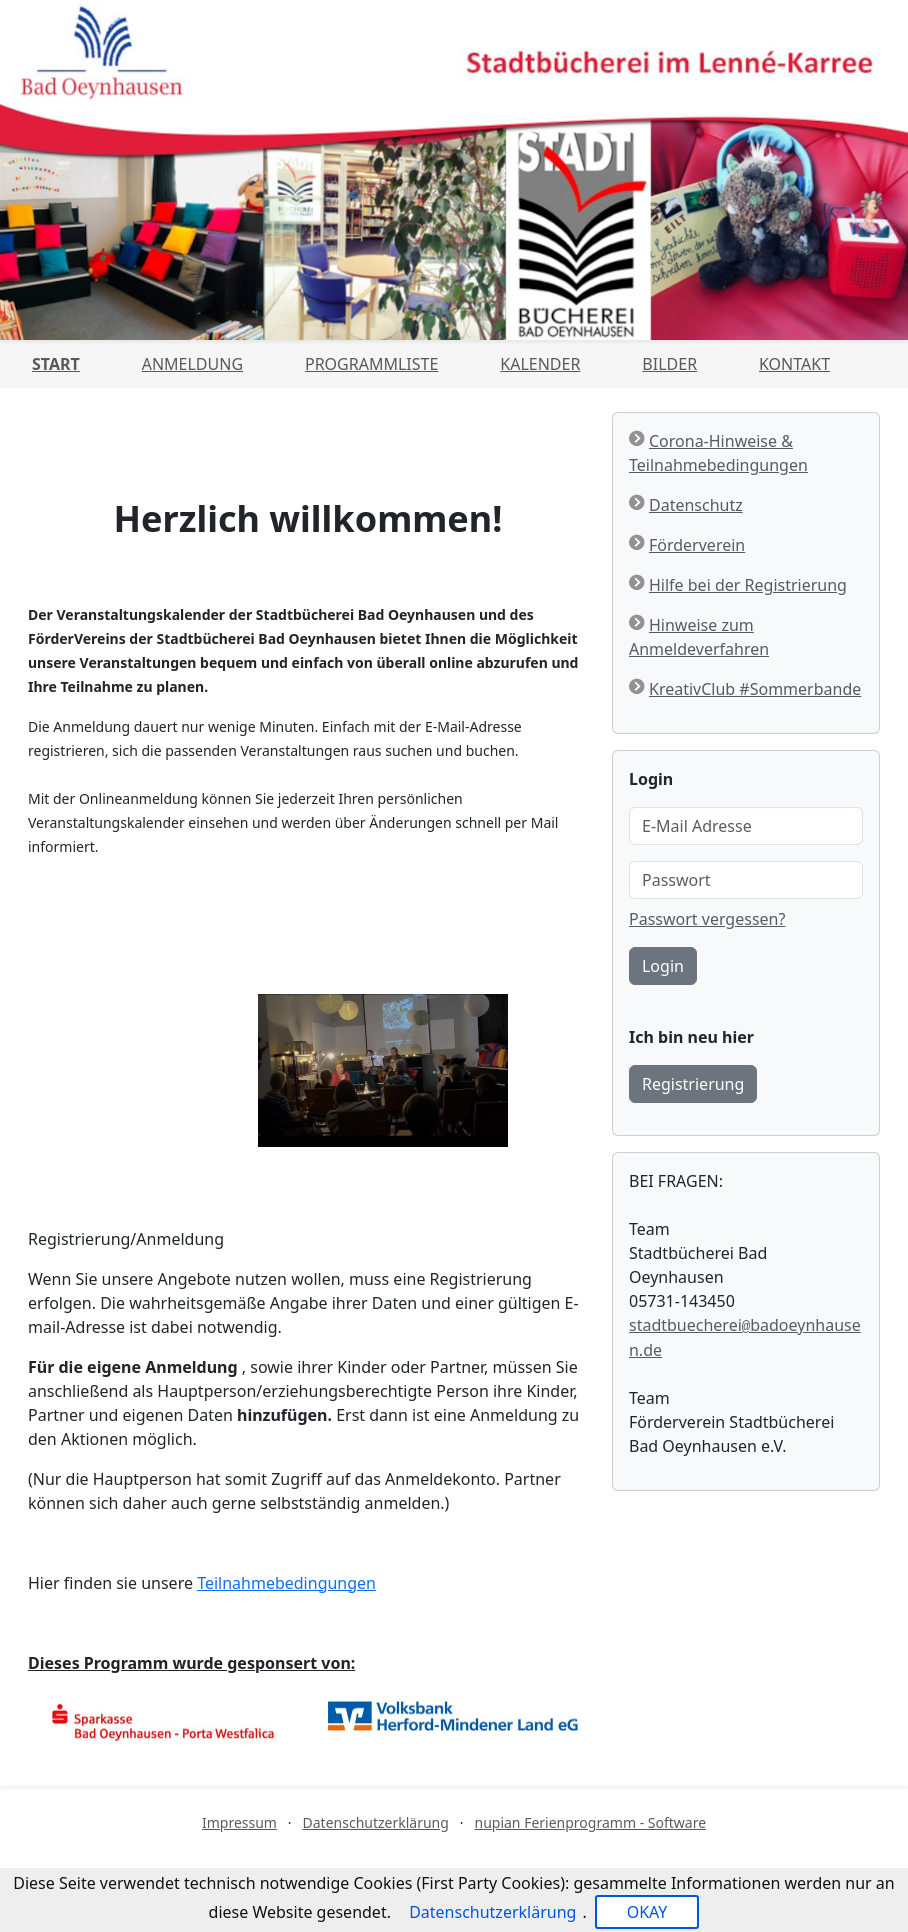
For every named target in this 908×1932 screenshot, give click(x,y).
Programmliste (371, 364)
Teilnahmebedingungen (286, 1583)
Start (56, 364)
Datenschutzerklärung (376, 1822)
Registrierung (693, 1084)
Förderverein (697, 545)
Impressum (239, 1822)
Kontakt (794, 364)
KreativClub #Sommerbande (755, 689)
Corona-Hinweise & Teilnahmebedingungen (718, 453)
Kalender (540, 364)
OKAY (647, 1912)
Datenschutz (696, 505)
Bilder (669, 364)
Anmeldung (192, 364)
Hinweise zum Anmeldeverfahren (699, 637)
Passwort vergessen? (707, 919)
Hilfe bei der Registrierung (748, 585)
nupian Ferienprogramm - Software (590, 1822)
